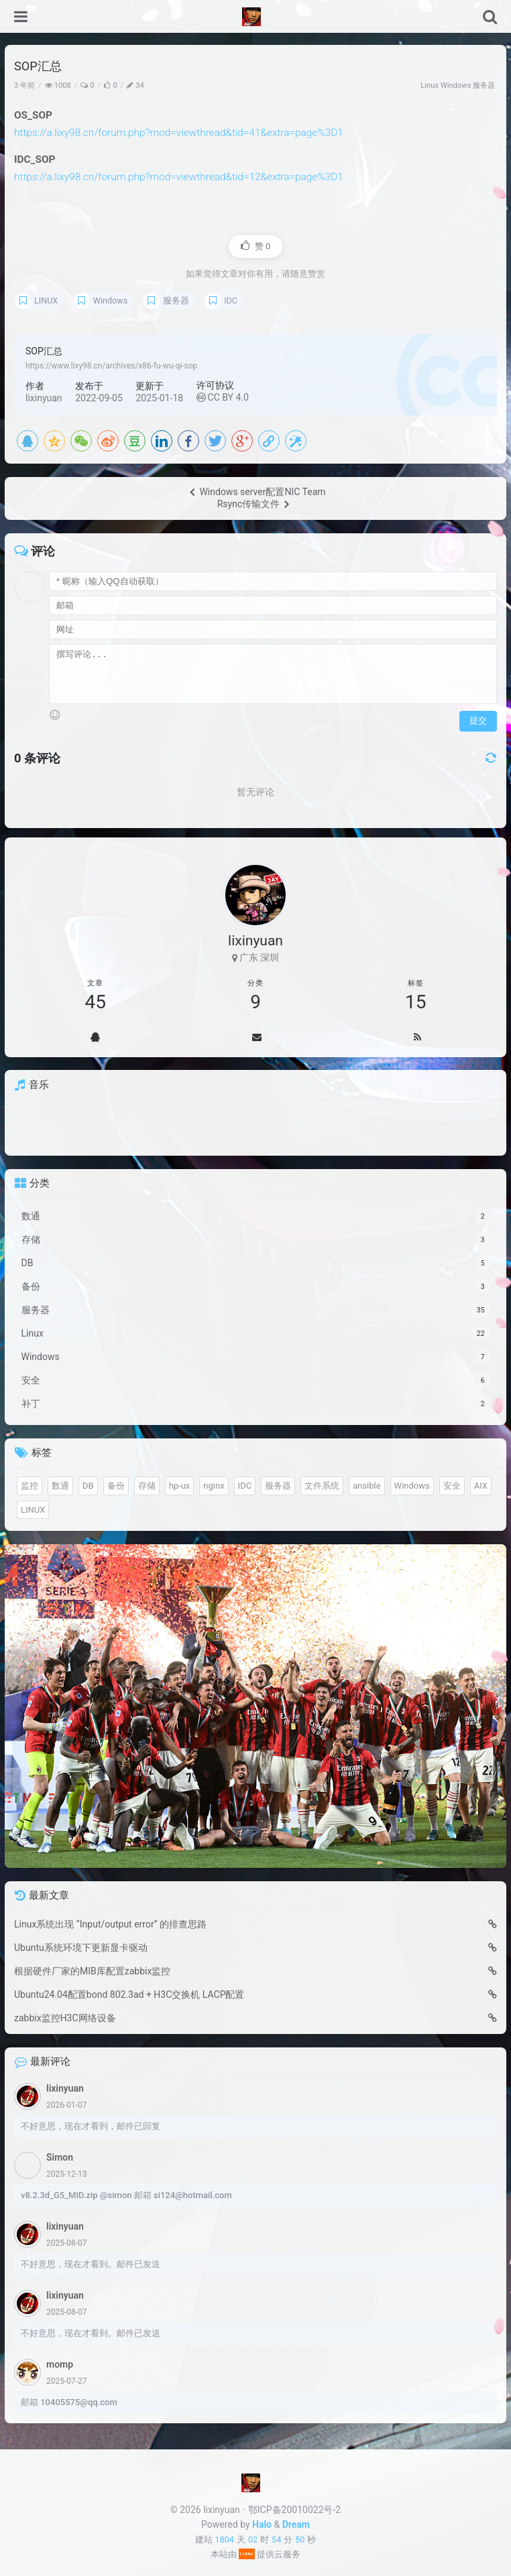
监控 (29, 1486)
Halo (262, 2524)
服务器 (484, 85)
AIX (481, 1486)
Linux (429, 85)
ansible (366, 1486)
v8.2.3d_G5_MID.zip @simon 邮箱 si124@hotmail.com (126, 2195)
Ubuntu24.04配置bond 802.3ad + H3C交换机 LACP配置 (129, 1994)
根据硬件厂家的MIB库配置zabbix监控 (92, 1971)
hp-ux (179, 1486)
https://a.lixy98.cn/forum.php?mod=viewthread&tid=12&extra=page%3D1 (178, 177)
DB (88, 1486)
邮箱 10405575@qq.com (69, 2402)
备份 (116, 1486)
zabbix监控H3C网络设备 (65, 2018)
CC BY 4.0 (222, 397)
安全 (452, 1486)
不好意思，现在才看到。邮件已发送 (90, 2264)
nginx (213, 1486)
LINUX (46, 300)
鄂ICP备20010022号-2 (294, 2509)
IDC (230, 300)
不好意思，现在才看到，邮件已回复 (90, 2126)
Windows (456, 85)
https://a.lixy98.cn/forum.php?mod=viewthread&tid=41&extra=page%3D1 (178, 133)
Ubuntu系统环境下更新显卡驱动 (81, 1947)
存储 (147, 1486)
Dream (296, 2524)
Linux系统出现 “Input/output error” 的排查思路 (110, 1924)
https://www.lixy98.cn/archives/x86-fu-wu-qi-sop (111, 365)
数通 (60, 1486)
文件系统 (321, 1486)
